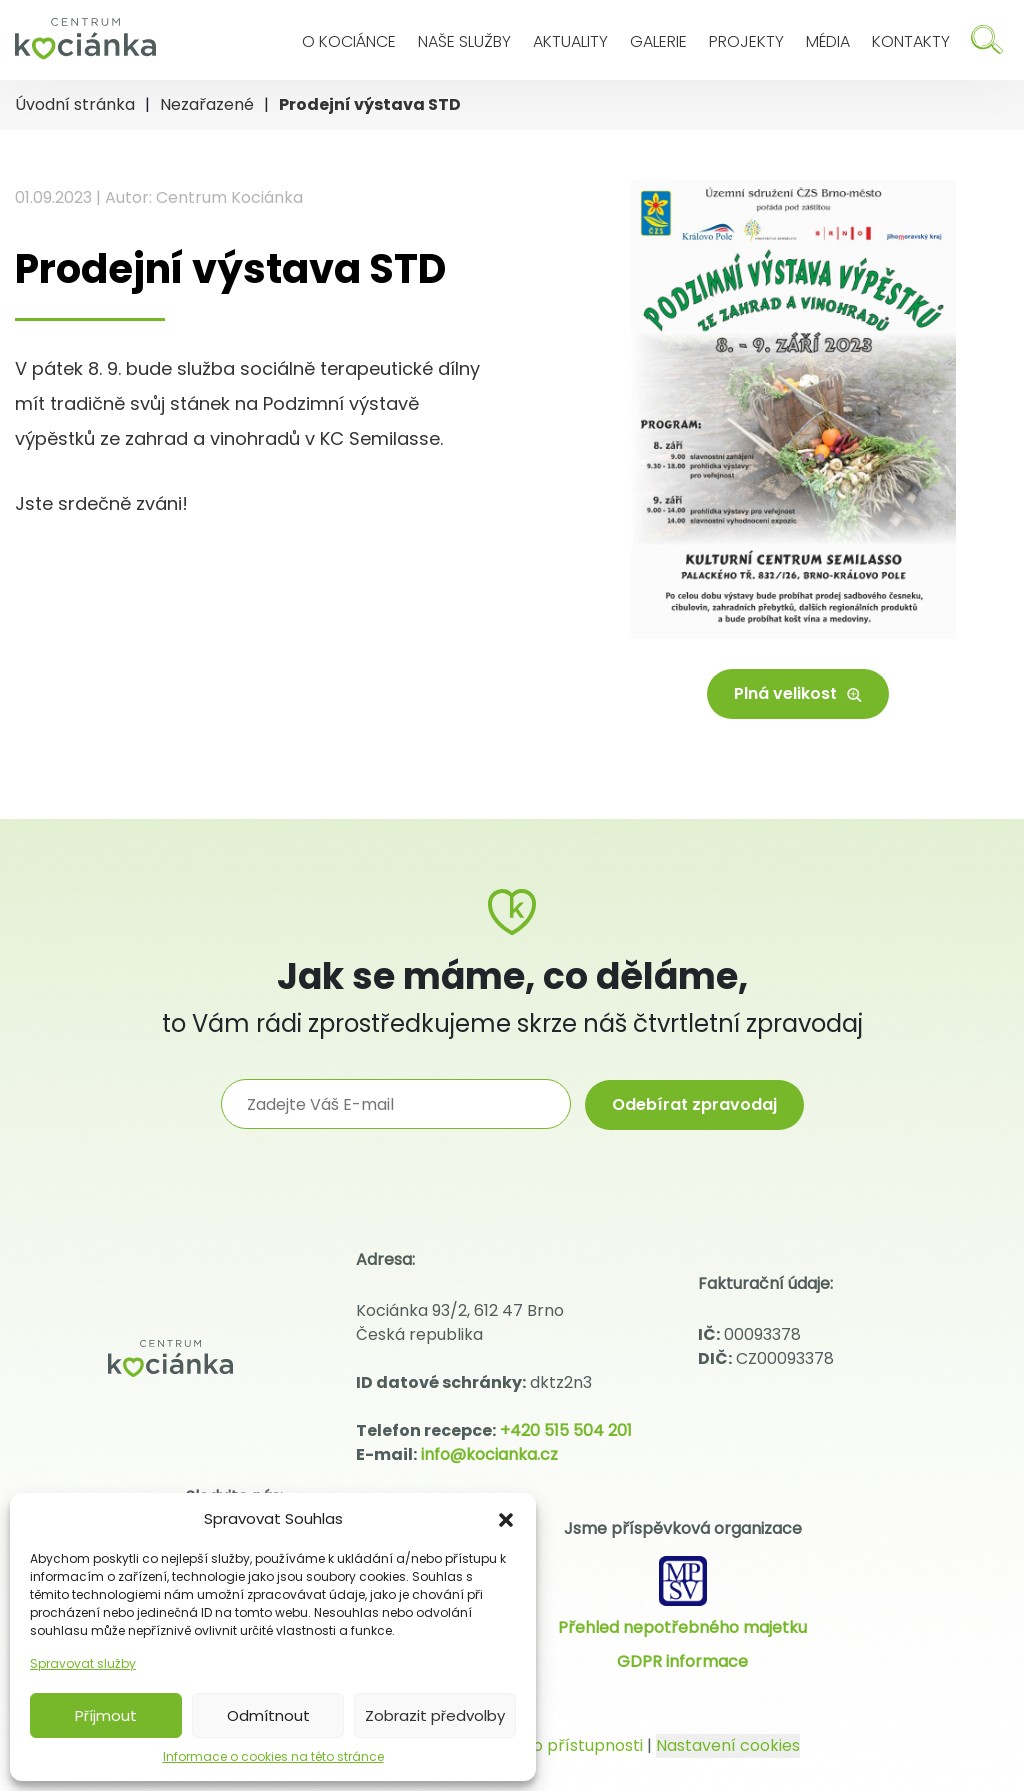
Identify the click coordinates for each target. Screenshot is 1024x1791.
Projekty (746, 41)
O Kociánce (349, 41)
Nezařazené (207, 104)
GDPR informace (682, 1661)
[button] (506, 1519)
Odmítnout (268, 1715)
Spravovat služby (83, 1663)
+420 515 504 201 (566, 1430)
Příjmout (106, 1715)
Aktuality (570, 41)
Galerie (658, 41)
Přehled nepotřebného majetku (682, 1627)
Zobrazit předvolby (435, 1715)
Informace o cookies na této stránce (273, 1756)
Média (828, 41)
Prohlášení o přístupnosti (544, 1745)
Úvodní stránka (75, 104)
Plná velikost (798, 693)
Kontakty (911, 41)
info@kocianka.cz (489, 1454)
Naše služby (464, 41)
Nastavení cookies (728, 1745)
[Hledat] (987, 39)
